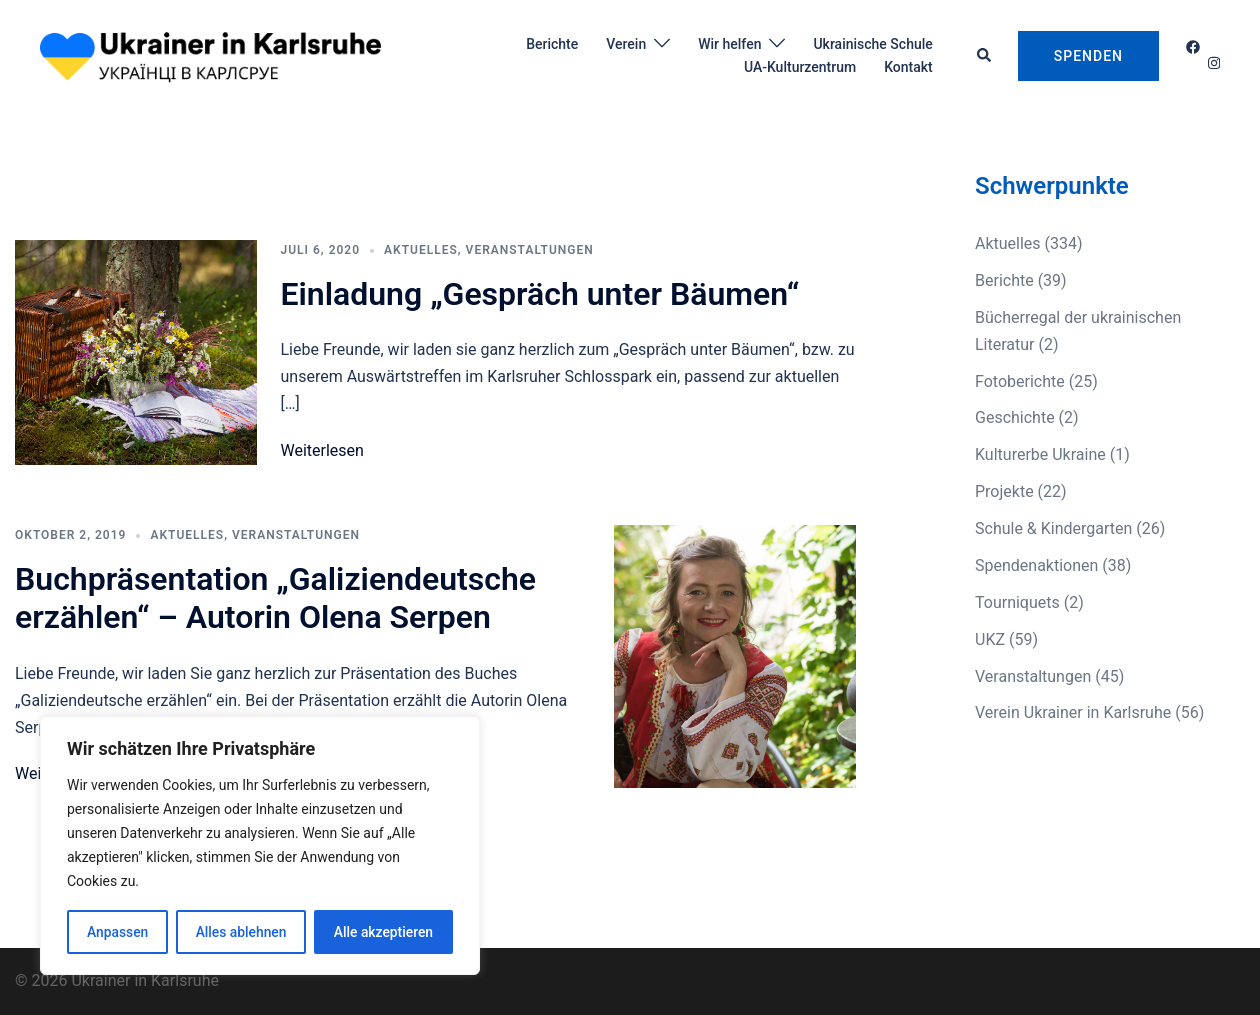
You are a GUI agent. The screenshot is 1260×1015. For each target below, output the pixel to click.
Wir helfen (729, 44)
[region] (260, 846)
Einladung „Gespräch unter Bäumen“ (540, 294)
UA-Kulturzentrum (800, 67)
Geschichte (1015, 417)
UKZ (990, 639)
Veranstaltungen (530, 250)
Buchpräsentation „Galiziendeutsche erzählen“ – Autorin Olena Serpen (275, 598)
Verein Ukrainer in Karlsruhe (1073, 712)
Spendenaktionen (1036, 565)
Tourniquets (1017, 602)
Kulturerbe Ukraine (1040, 454)
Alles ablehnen (241, 932)
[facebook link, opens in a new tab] (1192, 47)
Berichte (552, 44)
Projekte (1004, 491)
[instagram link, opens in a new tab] (1212, 63)
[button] (985, 56)
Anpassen (117, 932)
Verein (626, 44)
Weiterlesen (322, 450)
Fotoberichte (1020, 381)
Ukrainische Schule (872, 44)
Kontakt (908, 67)
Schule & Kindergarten (1053, 528)
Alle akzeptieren (383, 932)
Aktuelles (421, 250)
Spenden (1088, 56)
